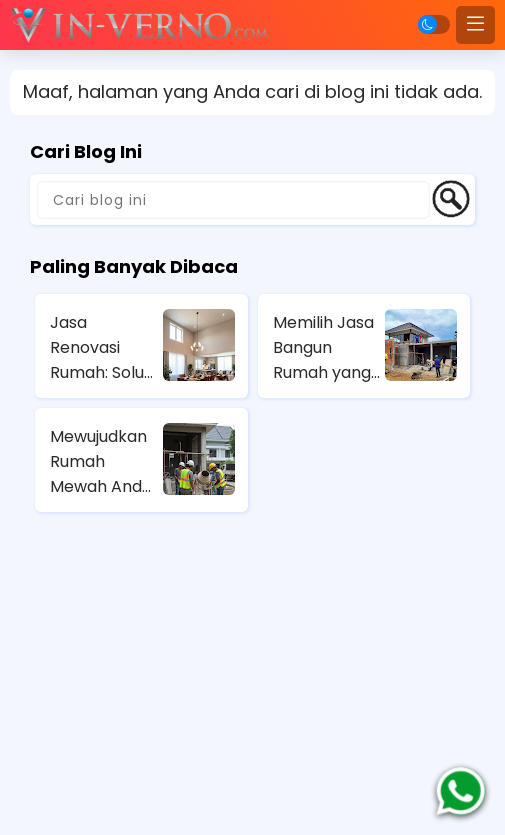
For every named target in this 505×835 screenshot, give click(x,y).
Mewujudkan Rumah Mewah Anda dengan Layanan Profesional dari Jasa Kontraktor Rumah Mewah (101, 462)
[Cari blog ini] (233, 200)
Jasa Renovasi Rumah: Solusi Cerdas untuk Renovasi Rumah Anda (102, 348)
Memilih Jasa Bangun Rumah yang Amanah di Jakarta (323, 348)
